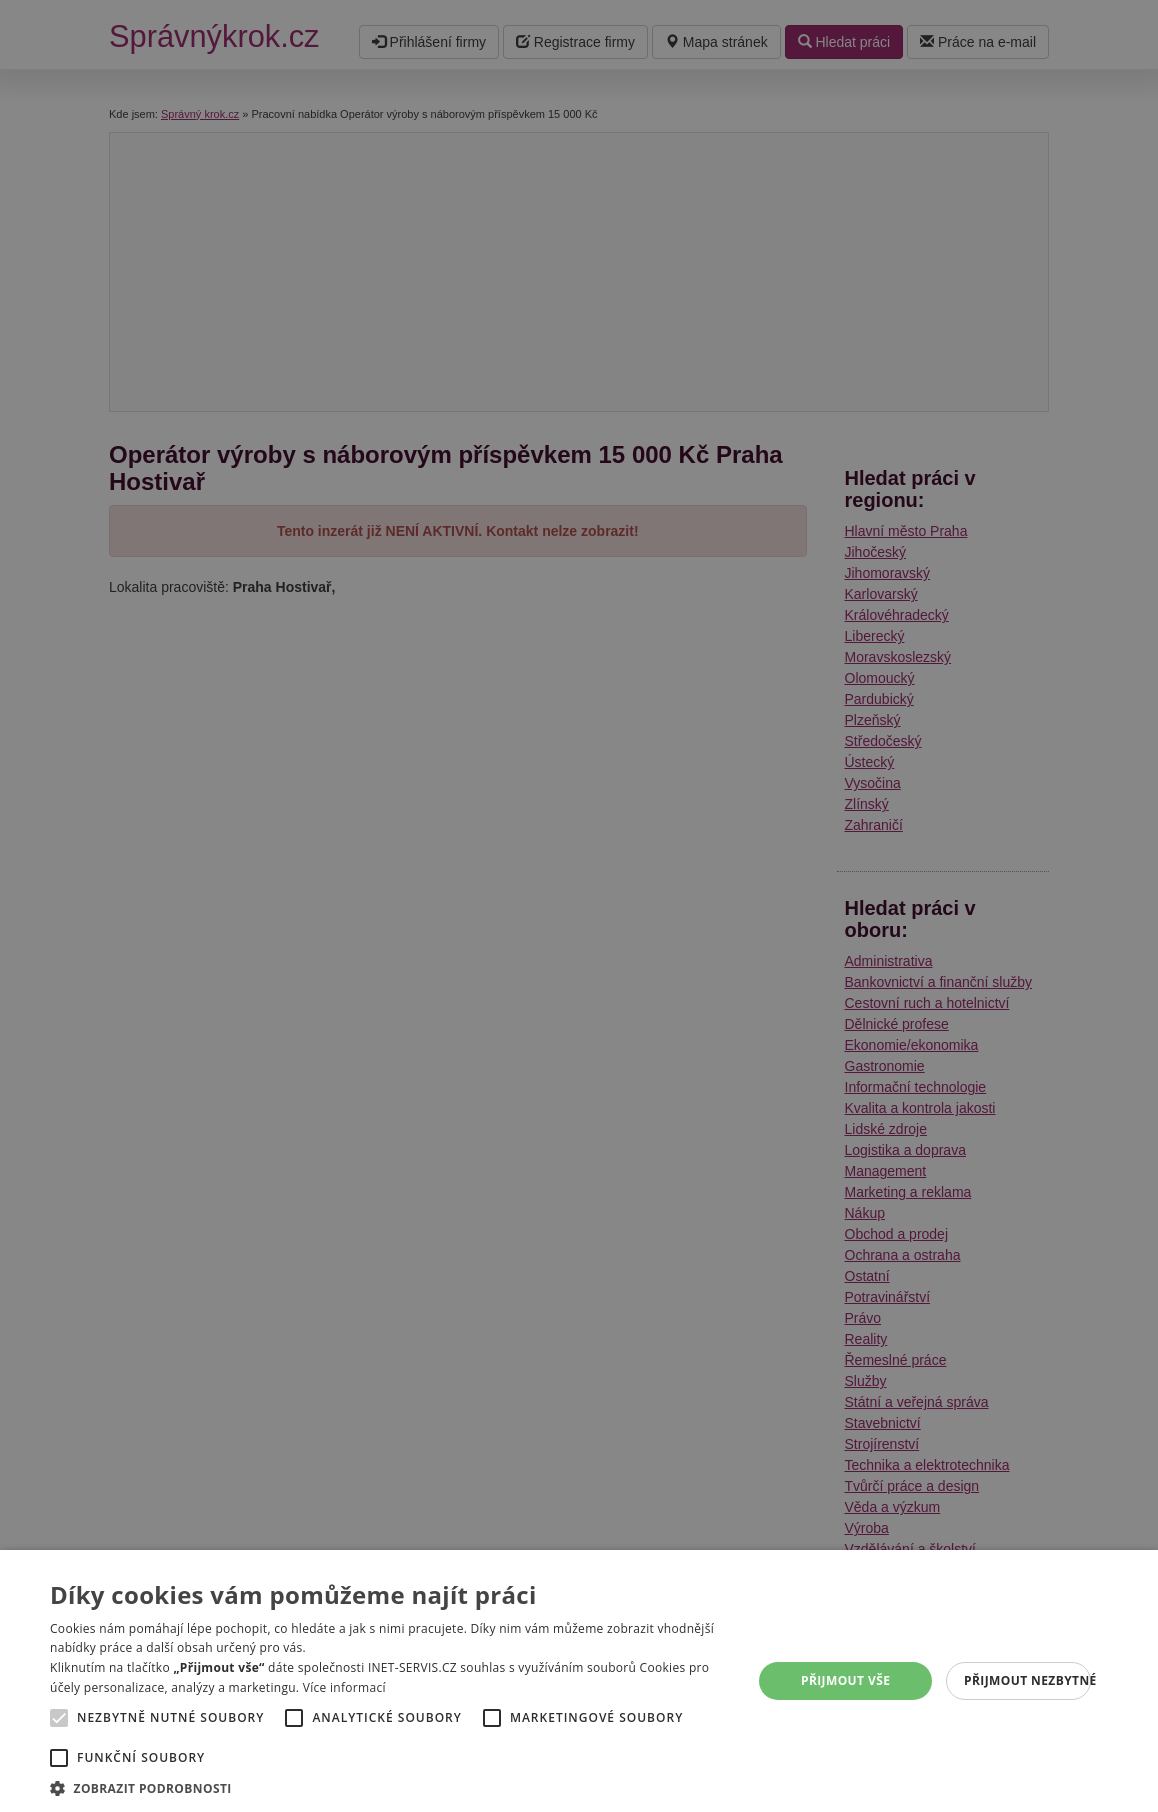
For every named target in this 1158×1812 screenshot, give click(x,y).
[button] (390, 1787)
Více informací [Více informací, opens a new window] (344, 1687)
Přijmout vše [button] (845, 1680)
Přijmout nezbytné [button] (1027, 1680)
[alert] (579, 906)
